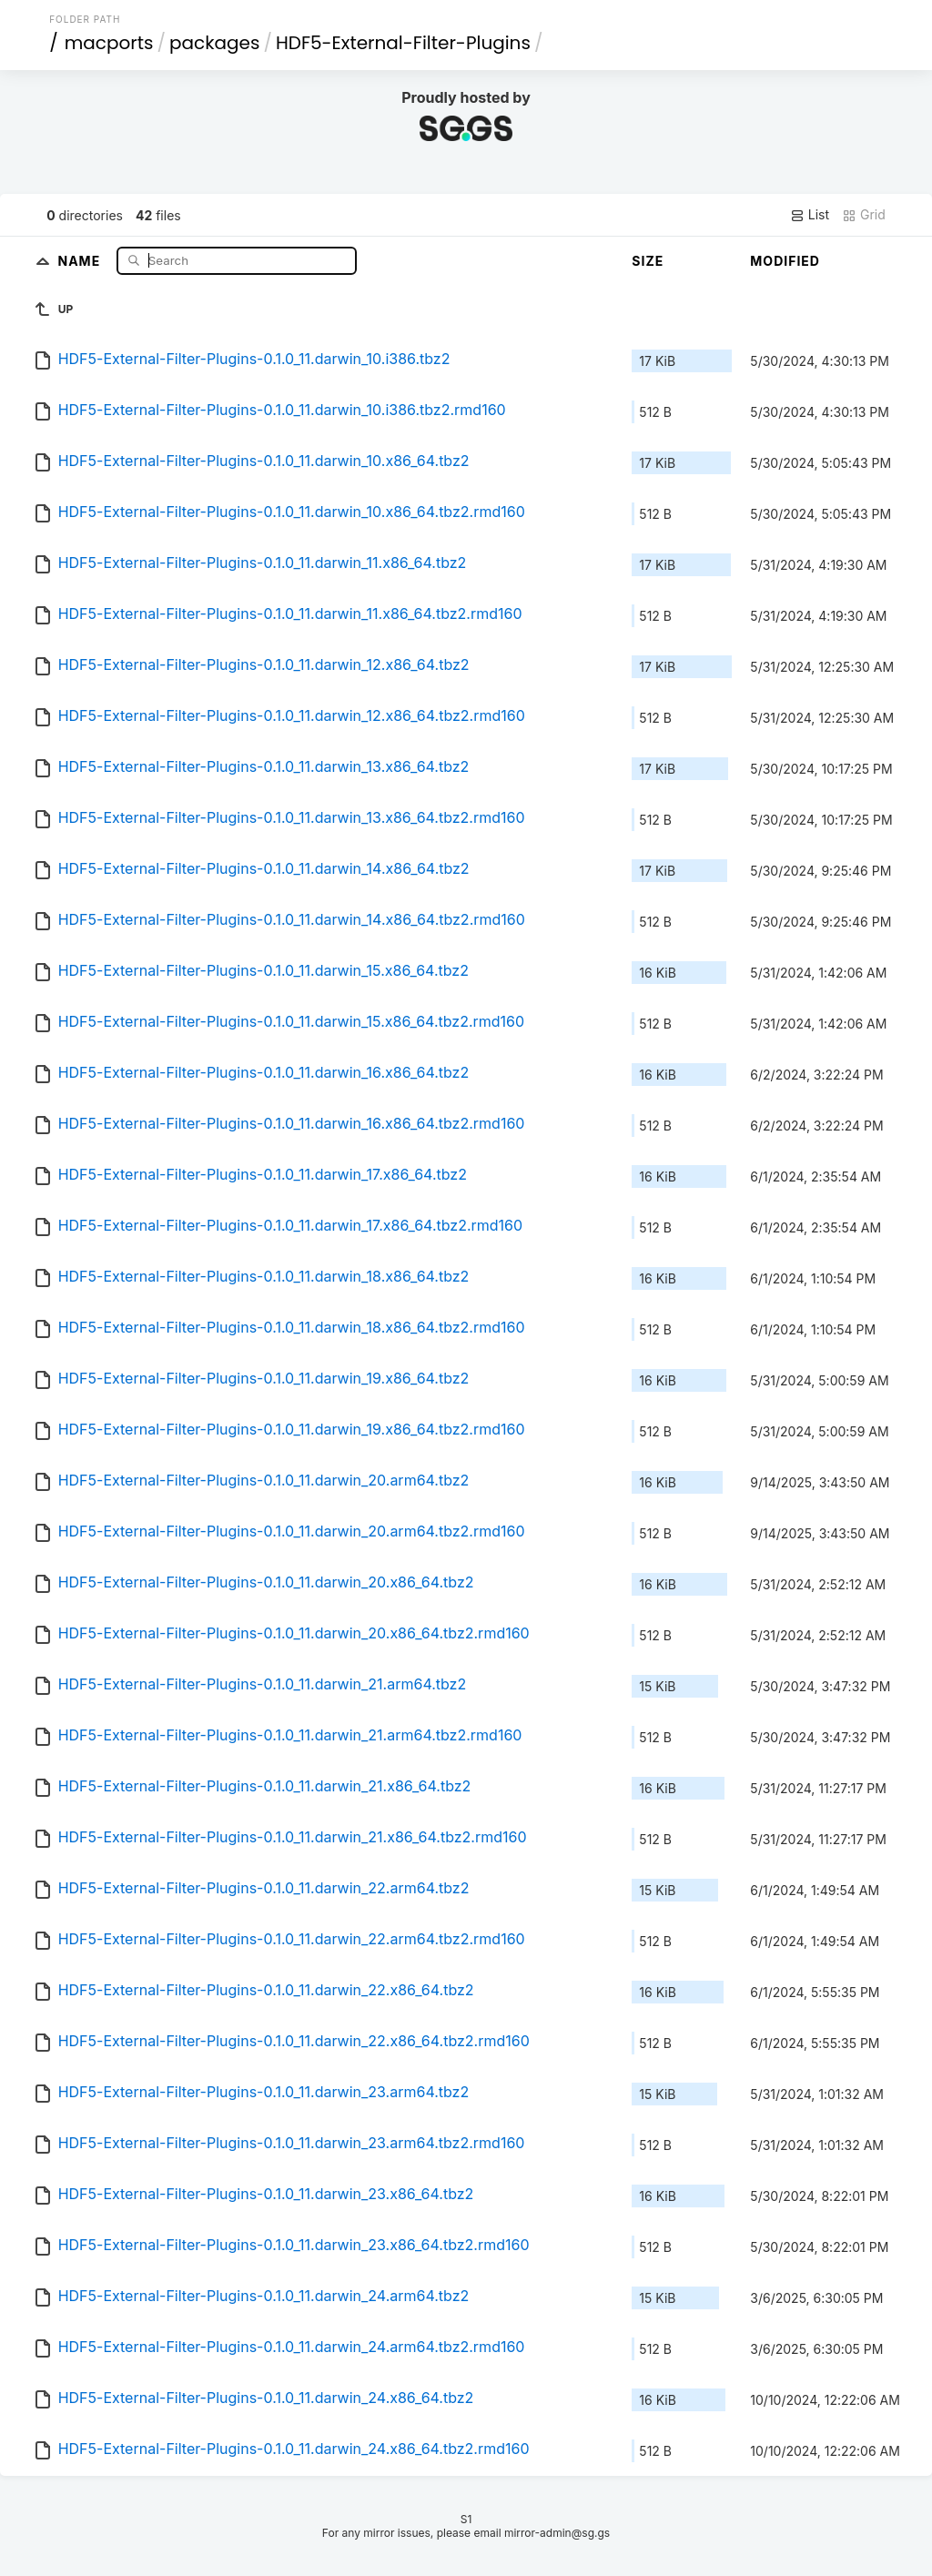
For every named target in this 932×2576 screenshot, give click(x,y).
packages (214, 43)
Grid (864, 215)
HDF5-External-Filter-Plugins (403, 43)
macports (109, 43)
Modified (785, 261)
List (809, 215)
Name (80, 260)
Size (648, 261)
